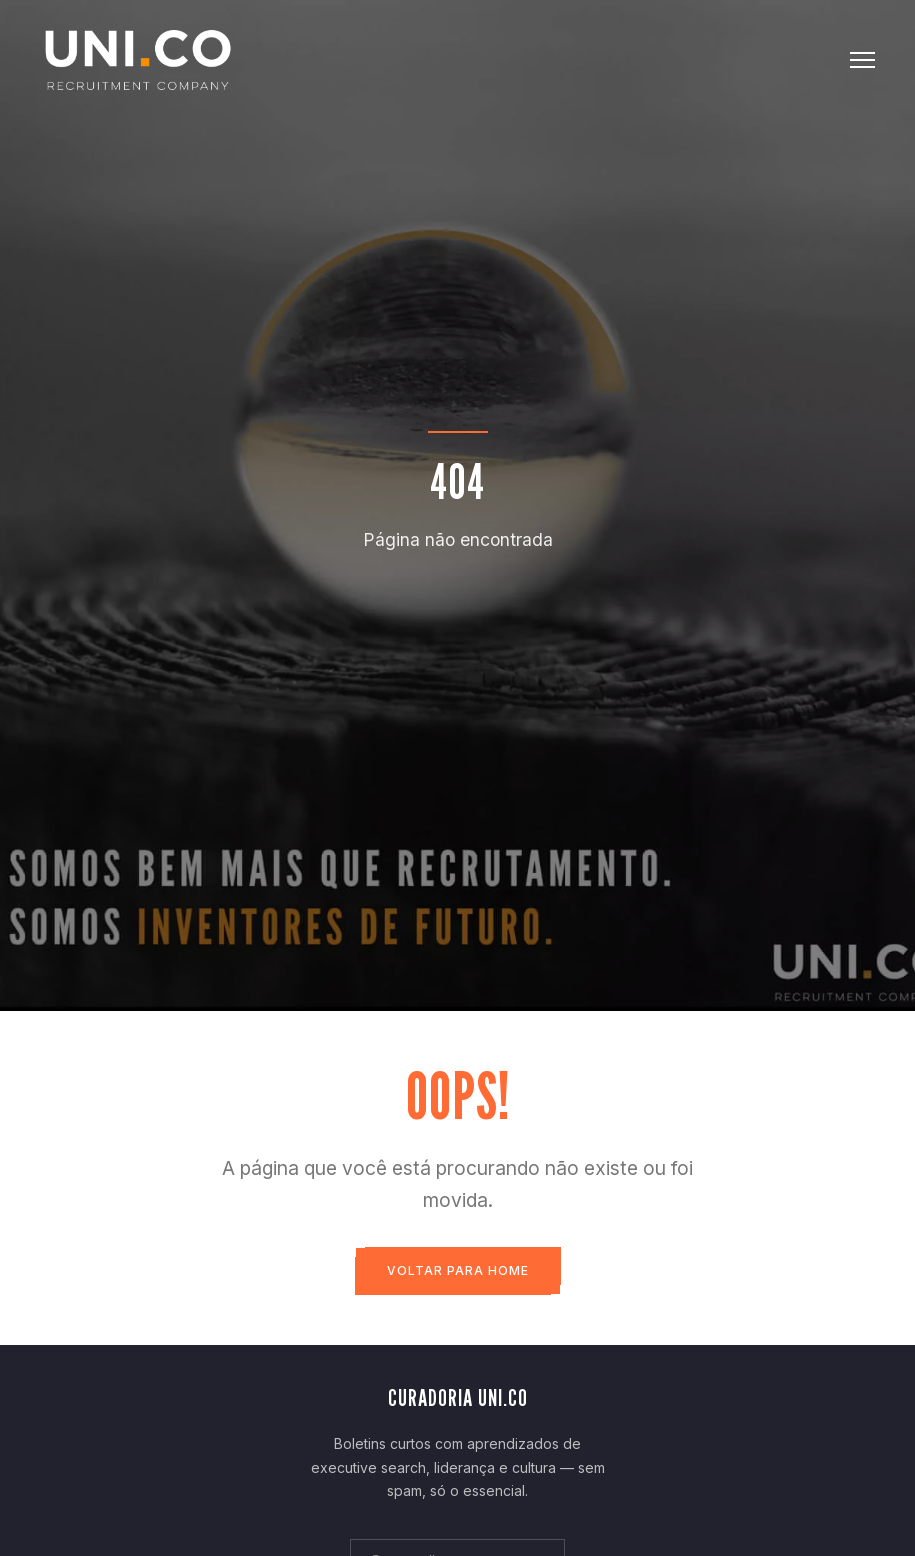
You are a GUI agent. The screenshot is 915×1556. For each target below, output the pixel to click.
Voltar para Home (458, 1270)
